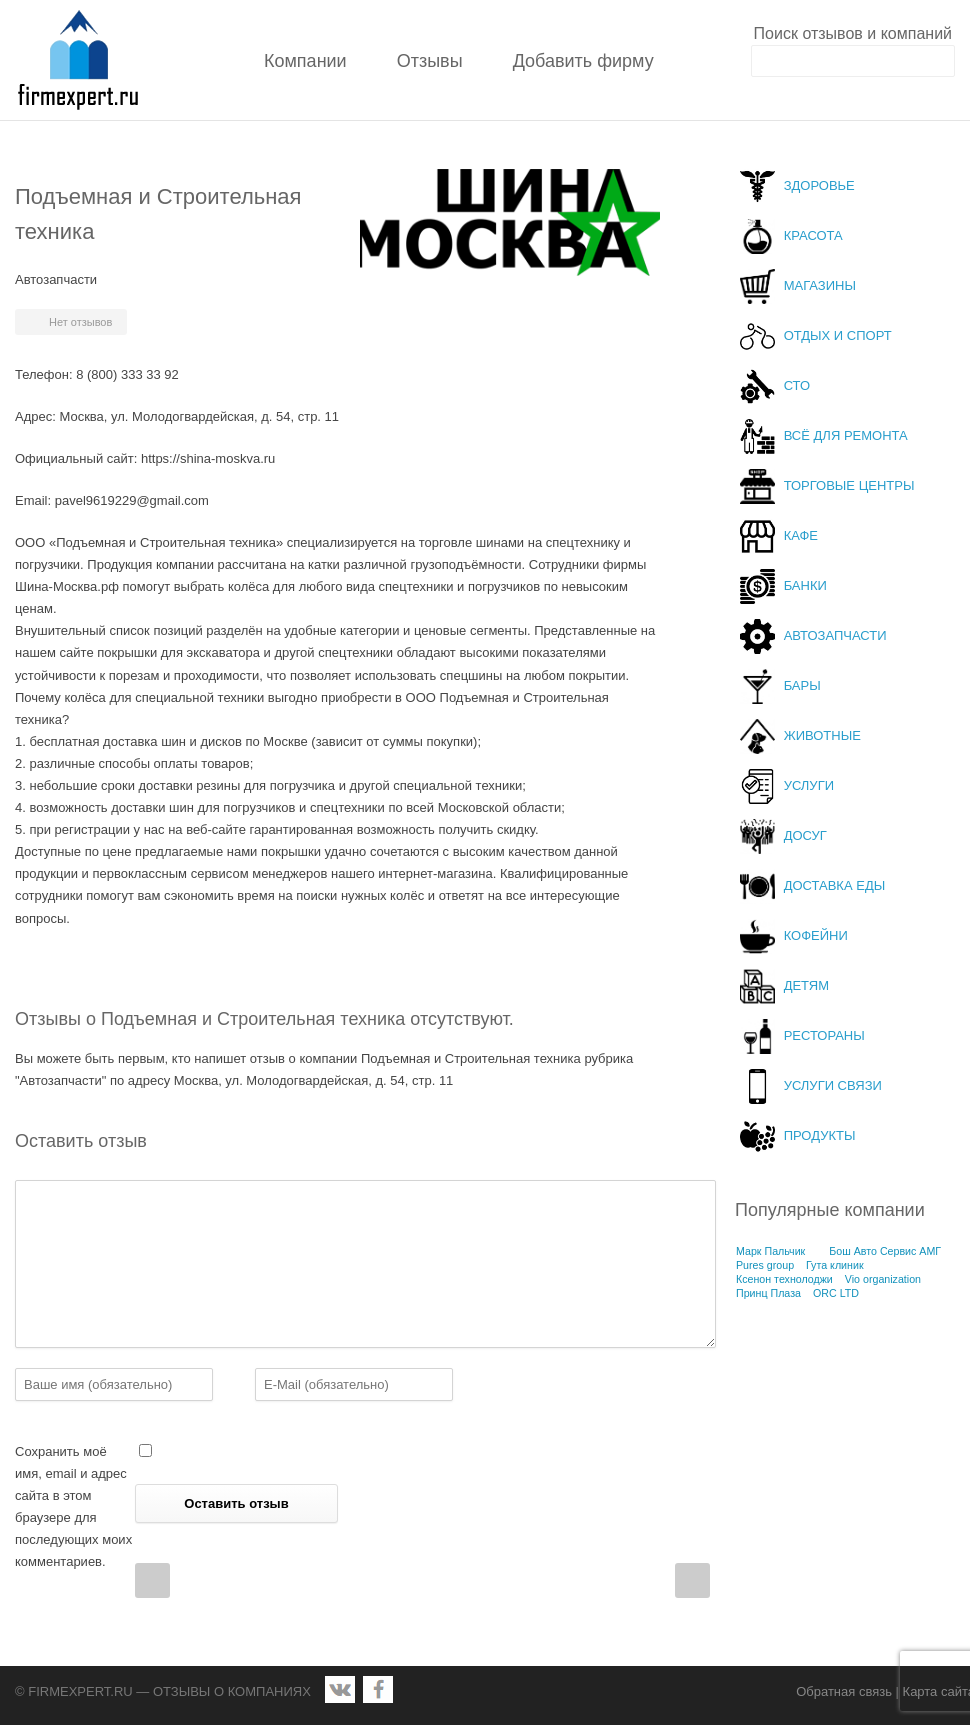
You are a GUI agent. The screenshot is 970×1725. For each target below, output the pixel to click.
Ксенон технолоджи (784, 1279)
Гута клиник (835, 1265)
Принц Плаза (768, 1293)
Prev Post (152, 1580)
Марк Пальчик (770, 1251)
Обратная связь (844, 1691)
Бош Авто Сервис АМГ (885, 1251)
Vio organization (883, 1279)
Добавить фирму (583, 61)
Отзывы (430, 61)
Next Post (692, 1580)
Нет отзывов (80, 322)
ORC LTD (836, 1293)
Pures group (765, 1265)
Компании (305, 61)
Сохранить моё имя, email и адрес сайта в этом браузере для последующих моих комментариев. (73, 1506)
